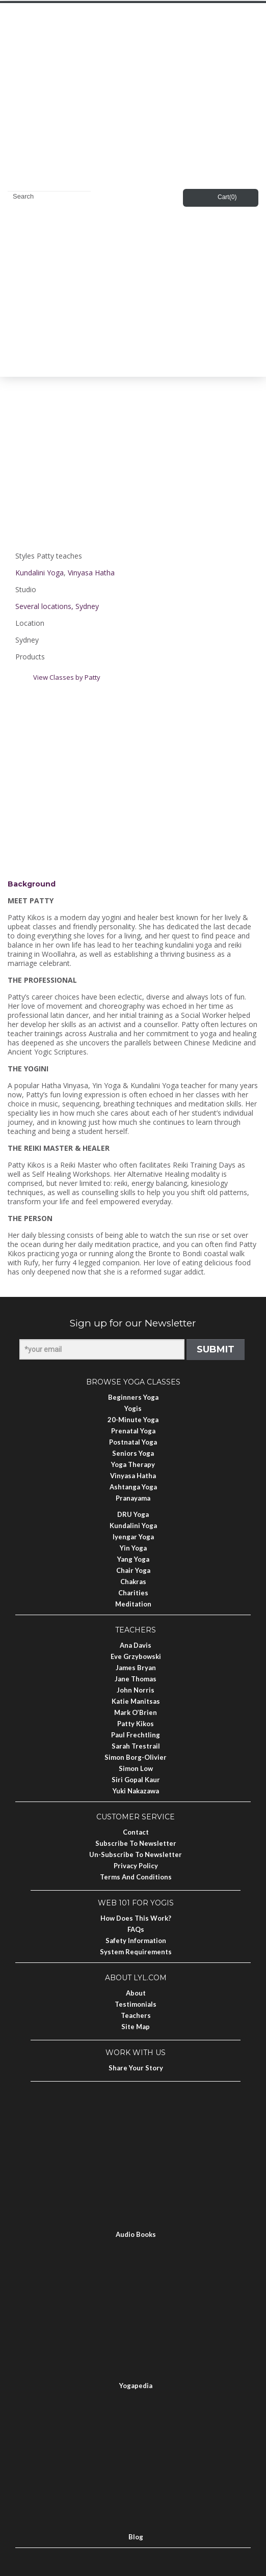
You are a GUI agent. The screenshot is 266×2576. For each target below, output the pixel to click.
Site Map (135, 2027)
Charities (133, 1593)
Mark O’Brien (135, 1712)
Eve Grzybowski (136, 1656)
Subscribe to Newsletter (135, 1843)
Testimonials (135, 2004)
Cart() (227, 197)
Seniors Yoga (133, 1453)
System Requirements (136, 1952)
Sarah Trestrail (136, 1746)
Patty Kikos (135, 1724)
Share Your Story (136, 2068)
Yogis (133, 1408)
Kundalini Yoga (39, 572)
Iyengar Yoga (133, 1537)
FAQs (135, 1929)
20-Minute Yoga (133, 1420)
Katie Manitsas (136, 1701)
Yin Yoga (133, 1548)
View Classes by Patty (66, 677)
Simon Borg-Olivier (135, 1757)
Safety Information (135, 1940)
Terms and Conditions (136, 1877)
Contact (136, 1832)
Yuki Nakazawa (136, 1791)
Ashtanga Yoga (133, 1487)
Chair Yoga (133, 1570)
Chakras (133, 1581)
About (136, 1993)
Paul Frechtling (135, 1735)
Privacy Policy (136, 1866)
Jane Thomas (135, 1679)
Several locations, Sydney (57, 606)
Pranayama (133, 1498)
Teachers (136, 2015)
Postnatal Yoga (133, 1442)
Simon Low (136, 1768)
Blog (135, 2537)
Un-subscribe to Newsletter (135, 1854)
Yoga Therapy (133, 1464)
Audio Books (136, 2234)
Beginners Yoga (133, 1397)
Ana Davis (135, 1645)
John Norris (135, 1690)
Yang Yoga (133, 1559)
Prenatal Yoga (133, 1431)
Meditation (133, 1604)
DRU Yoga (133, 1514)
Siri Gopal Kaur (136, 1780)
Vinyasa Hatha (91, 572)
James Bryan (136, 1668)
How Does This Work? (135, 1918)
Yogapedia (135, 2385)
